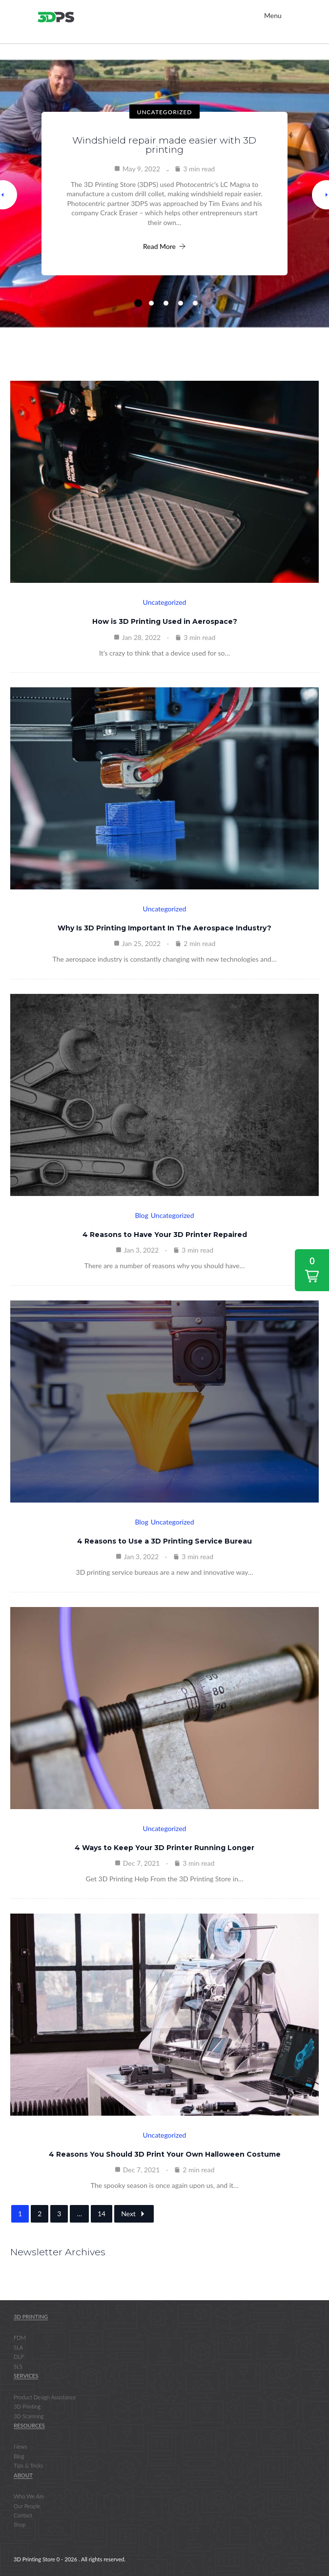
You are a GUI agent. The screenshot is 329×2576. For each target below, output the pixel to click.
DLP (19, 2356)
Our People (27, 2506)
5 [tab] (195, 303)
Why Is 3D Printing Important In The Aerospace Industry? (164, 928)
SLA (18, 2347)
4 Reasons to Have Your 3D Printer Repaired (164, 1234)
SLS (18, 2366)
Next (134, 2213)
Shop (19, 2525)
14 (101, 2213)
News (20, 2447)
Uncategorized (164, 112)
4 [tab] (180, 303)
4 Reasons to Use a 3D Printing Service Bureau (164, 1541)
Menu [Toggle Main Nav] (273, 15)
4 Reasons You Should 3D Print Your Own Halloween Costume (165, 2154)
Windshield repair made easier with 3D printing (164, 144)
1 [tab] (138, 303)
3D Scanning (28, 2416)
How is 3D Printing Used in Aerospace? (164, 621)
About (23, 2475)
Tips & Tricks (28, 2465)
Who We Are (29, 2496)
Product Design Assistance (45, 2397)
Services (26, 2375)
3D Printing (31, 2316)
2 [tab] (151, 303)
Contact (23, 2515)
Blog (141, 1215)
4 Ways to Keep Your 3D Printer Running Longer (164, 1847)
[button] (312, 1270)
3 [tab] (166, 303)
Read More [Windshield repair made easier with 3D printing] (164, 246)
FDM (20, 2338)
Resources (29, 2425)
